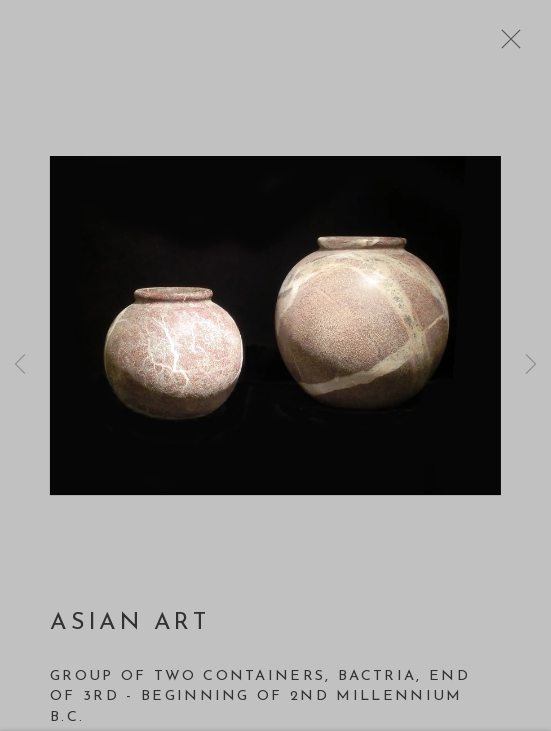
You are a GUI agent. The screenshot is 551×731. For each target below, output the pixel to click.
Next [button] (531, 366)
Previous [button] (20, 366)
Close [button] (506, 45)
